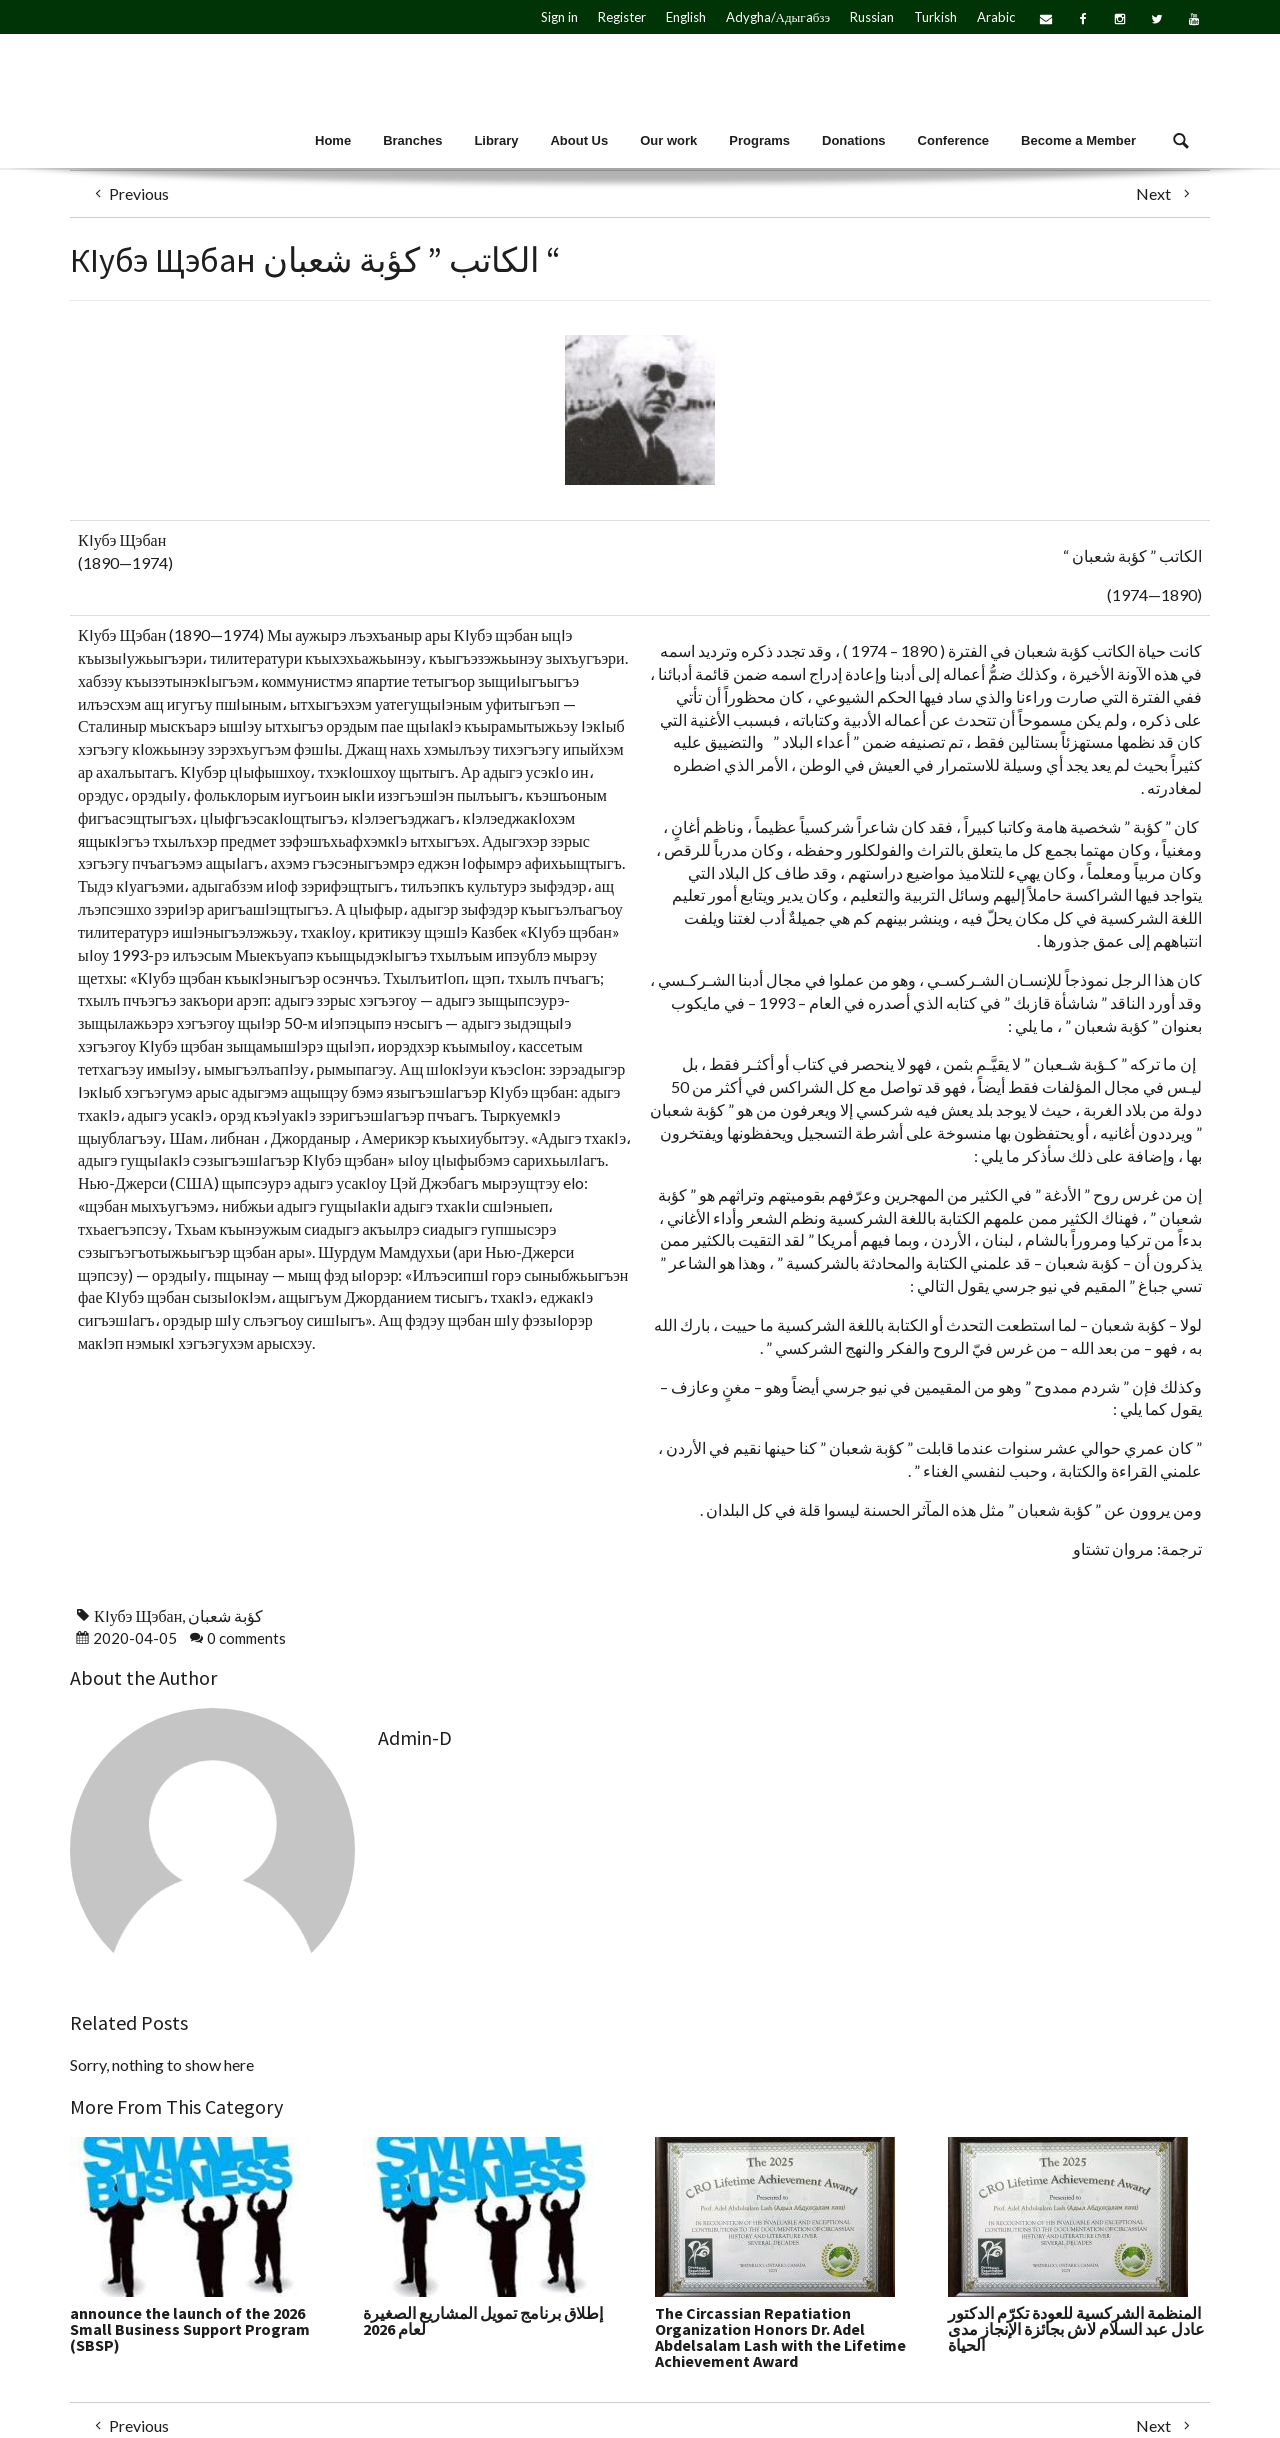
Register (622, 17)
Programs (759, 140)
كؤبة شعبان (225, 1615)
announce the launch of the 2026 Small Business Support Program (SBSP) (190, 2329)
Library (496, 140)
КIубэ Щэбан (138, 1615)
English (686, 17)
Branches (412, 140)
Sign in (559, 17)
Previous (127, 193)
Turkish (935, 17)
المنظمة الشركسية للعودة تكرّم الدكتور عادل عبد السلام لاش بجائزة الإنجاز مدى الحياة (1076, 2329)
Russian (872, 17)
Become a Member (1078, 140)
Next (1165, 193)
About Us (579, 140)
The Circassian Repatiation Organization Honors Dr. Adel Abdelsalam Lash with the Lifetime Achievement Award (780, 2337)
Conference (954, 140)
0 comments (246, 1638)
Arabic (996, 17)
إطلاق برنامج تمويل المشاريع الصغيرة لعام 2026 (483, 2321)
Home (333, 140)
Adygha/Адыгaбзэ (778, 17)
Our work (668, 140)
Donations (854, 140)
